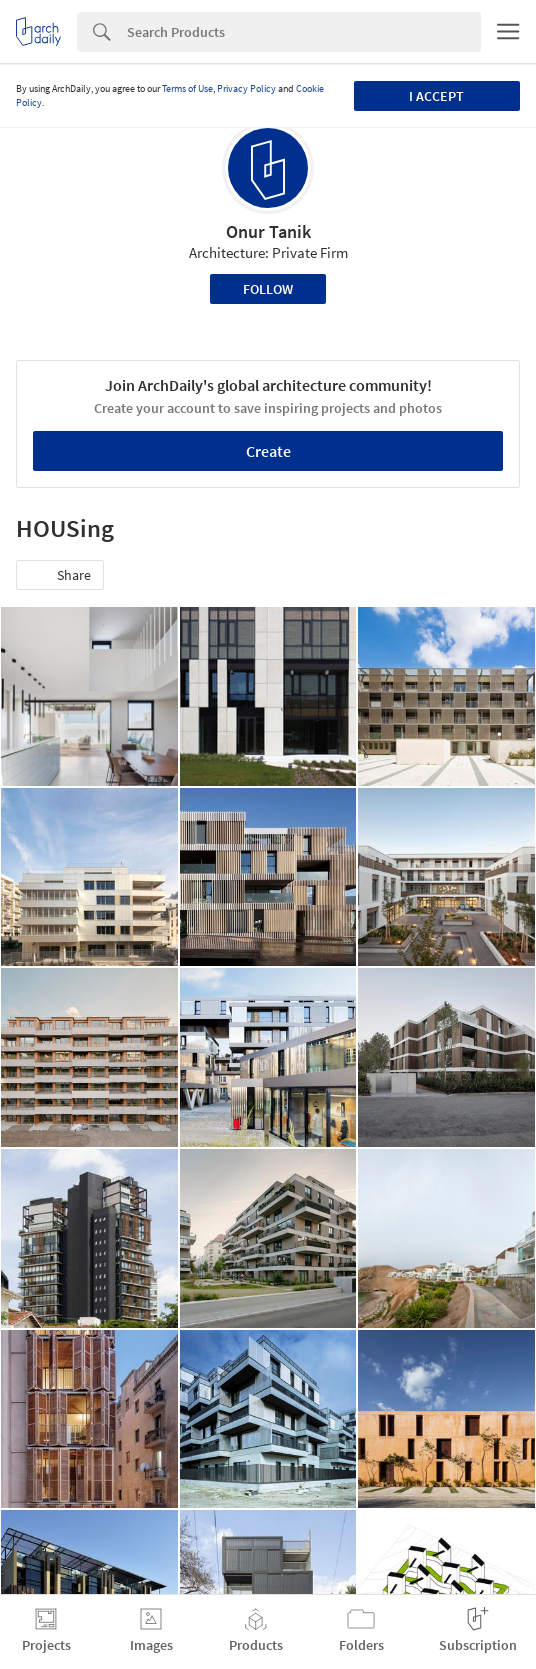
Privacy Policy (246, 88)
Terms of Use (187, 88)
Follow (268, 289)
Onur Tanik (268, 231)
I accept (436, 96)
